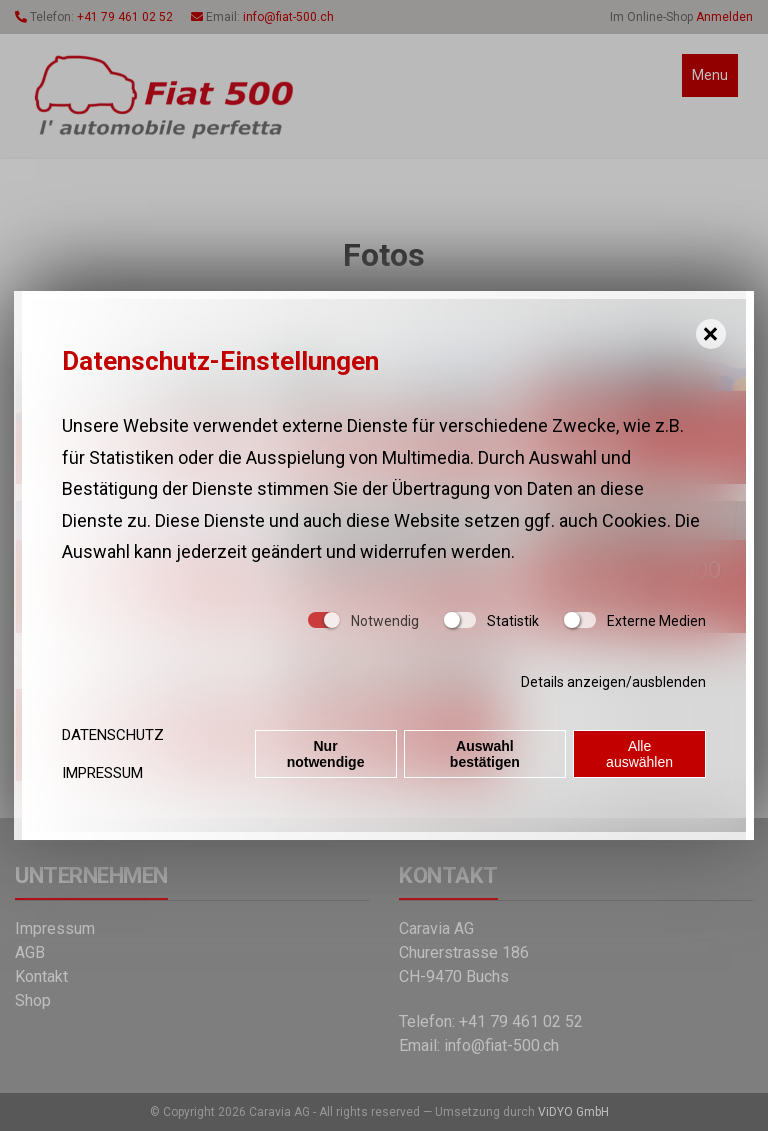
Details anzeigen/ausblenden (613, 682)
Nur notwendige (326, 754)
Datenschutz (113, 735)
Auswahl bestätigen (485, 754)
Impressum (102, 773)
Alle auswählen (639, 754)
